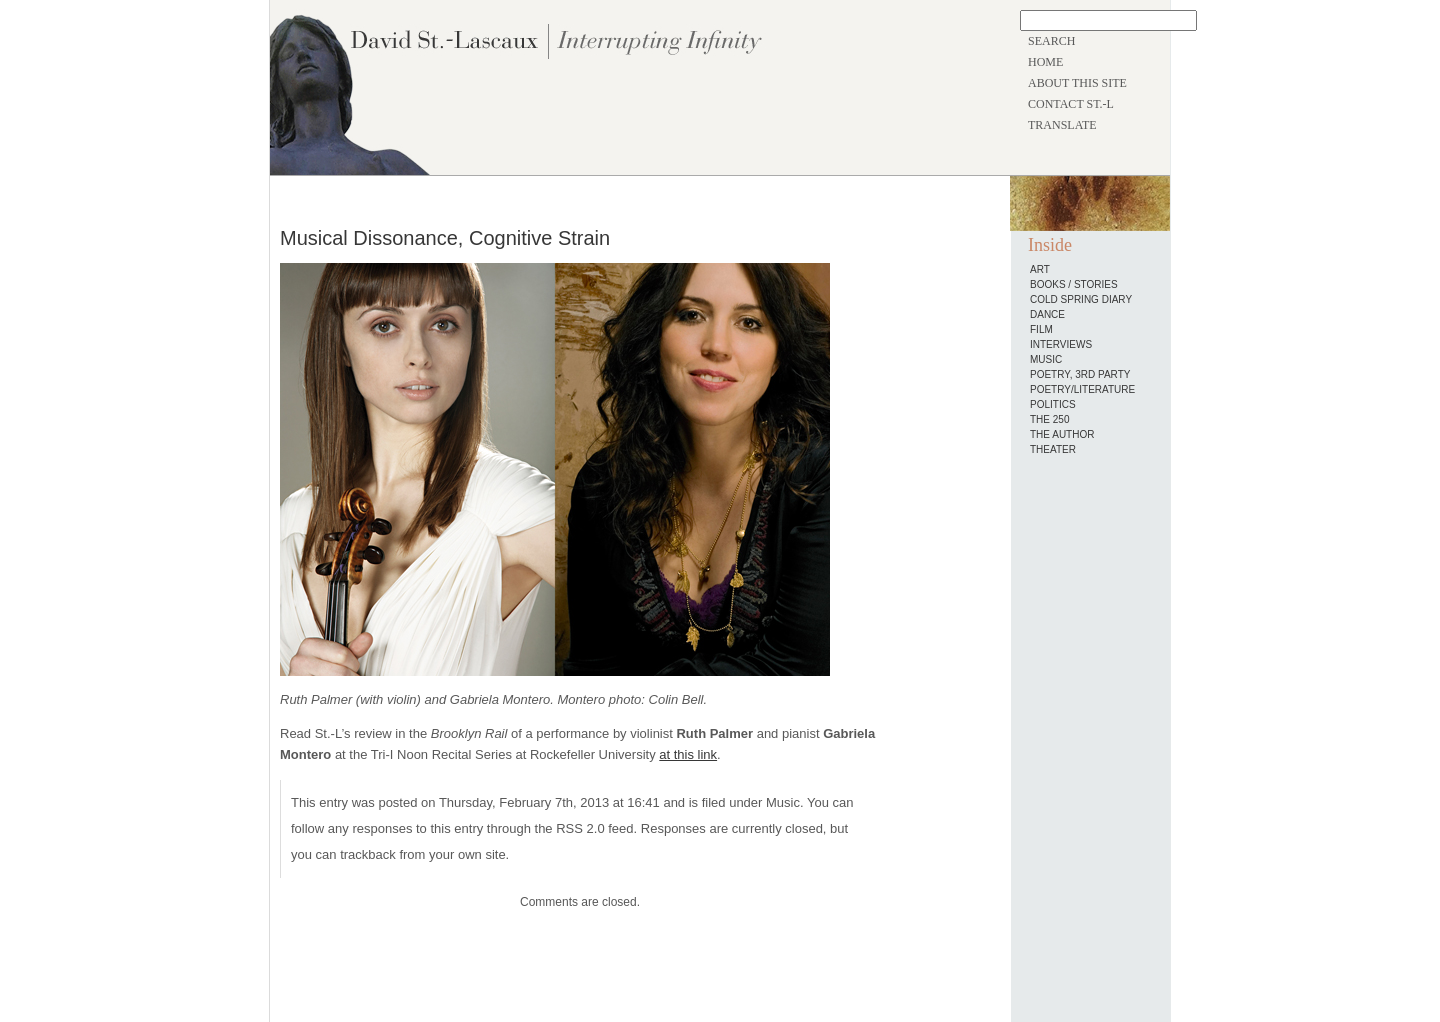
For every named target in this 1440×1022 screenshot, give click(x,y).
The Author (1062, 434)
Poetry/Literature (1082, 389)
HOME (1045, 62)
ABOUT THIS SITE (1077, 83)
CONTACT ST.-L (1071, 104)
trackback (368, 854)
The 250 (1049, 419)
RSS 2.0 (580, 828)
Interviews (1061, 344)
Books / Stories (1074, 284)
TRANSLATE (1062, 125)
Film (1041, 329)
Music (783, 802)
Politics (1053, 404)
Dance (1047, 314)
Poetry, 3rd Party (1080, 374)
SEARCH (1051, 41)
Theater (1053, 449)
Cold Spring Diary (1081, 299)
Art (1040, 269)
